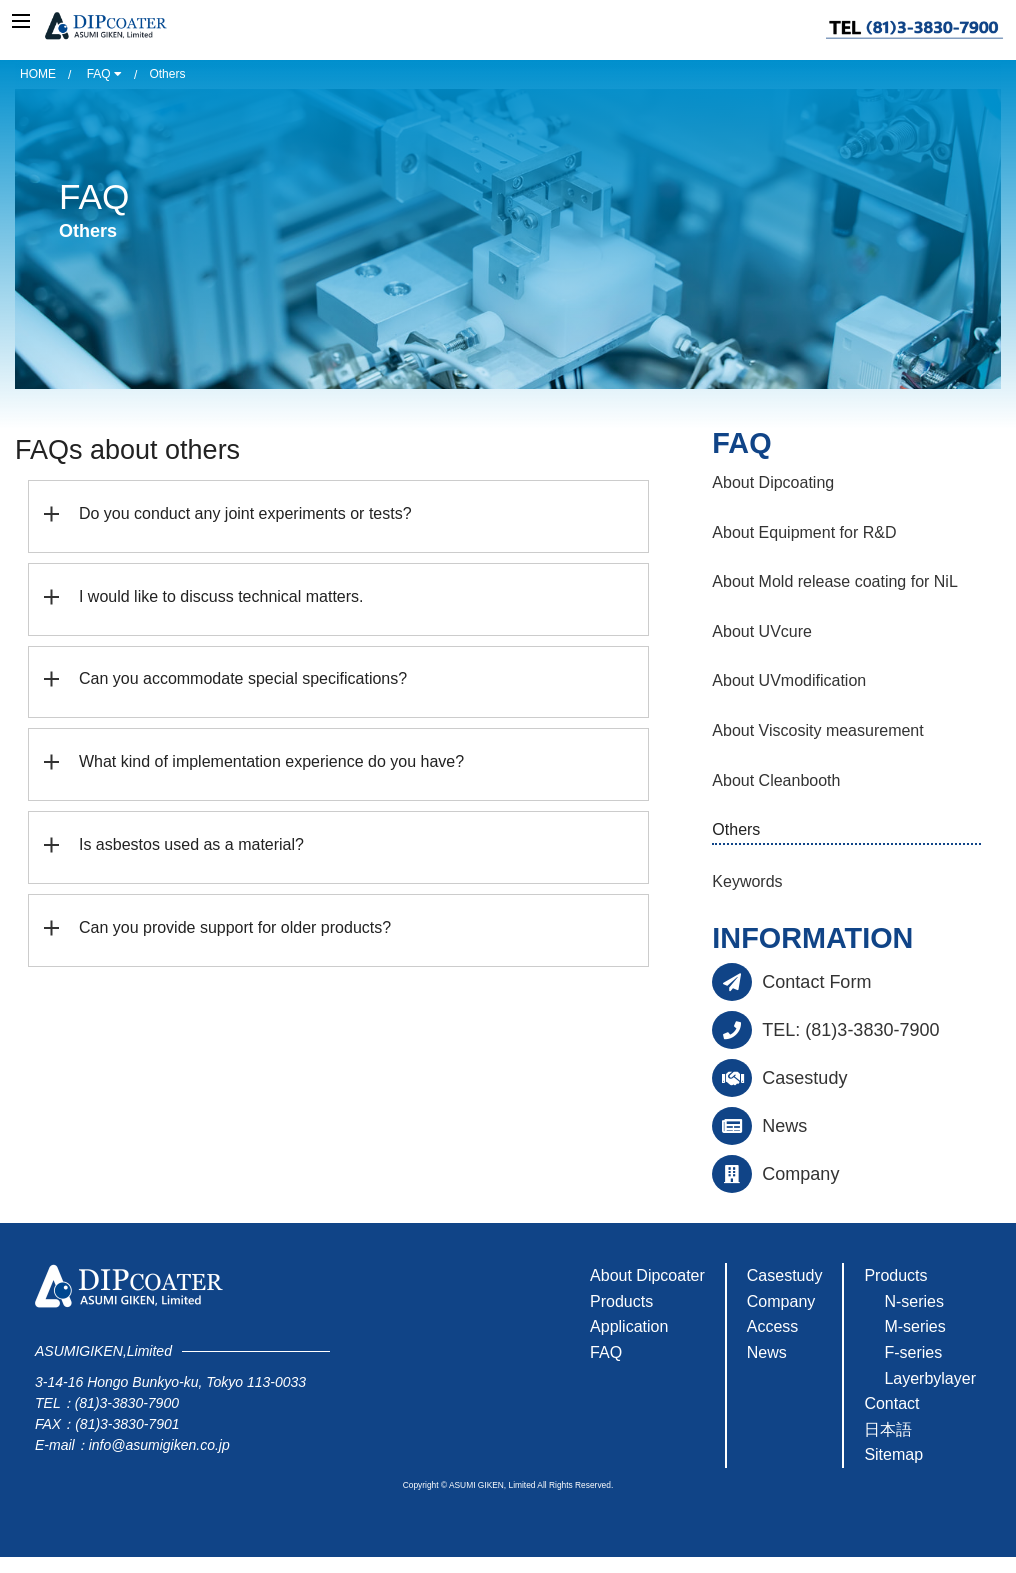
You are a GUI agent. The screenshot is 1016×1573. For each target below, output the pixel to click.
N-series (914, 1301)
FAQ (104, 74)
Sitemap (893, 1454)
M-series (914, 1326)
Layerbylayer (930, 1378)
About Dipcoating (773, 482)
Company (800, 1174)
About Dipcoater (647, 1275)
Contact (891, 1403)
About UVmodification (789, 680)
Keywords (747, 881)
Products (621, 1301)
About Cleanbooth (776, 780)
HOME (38, 74)
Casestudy (804, 1078)
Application (629, 1326)
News (784, 1126)
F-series (913, 1352)
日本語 (888, 1429)
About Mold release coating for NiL (834, 581)
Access (773, 1326)
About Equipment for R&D (804, 532)
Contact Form (816, 982)
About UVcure (762, 631)
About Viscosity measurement (817, 730)
